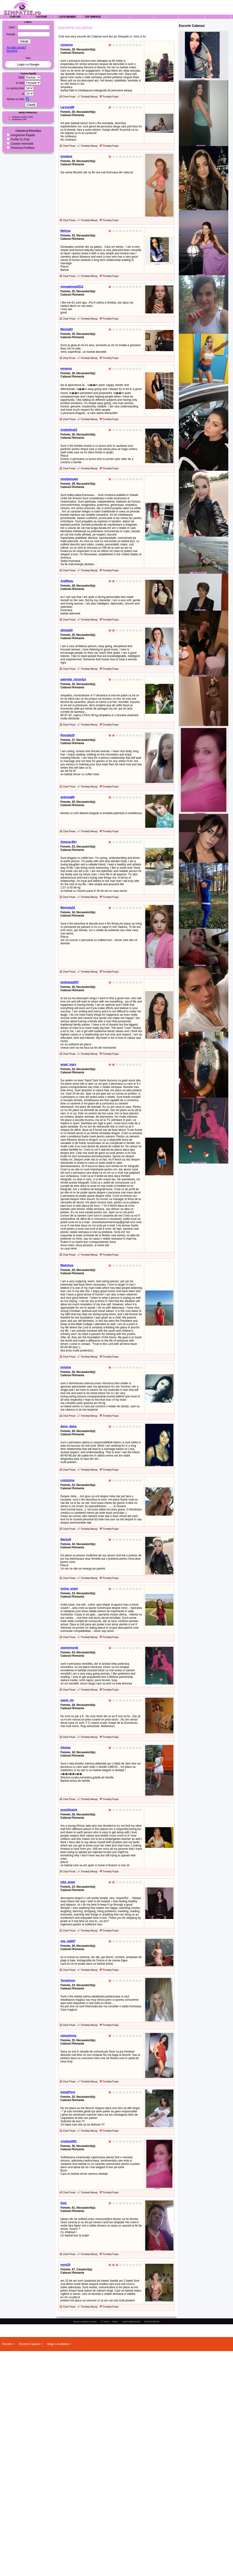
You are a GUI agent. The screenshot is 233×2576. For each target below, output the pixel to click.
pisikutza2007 (69, 982)
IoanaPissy (67, 2092)
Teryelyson (67, 1980)
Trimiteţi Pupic (109, 96)
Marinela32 (67, 907)
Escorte (7, 2344)
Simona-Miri (68, 842)
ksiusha (65, 1367)
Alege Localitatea (57, 2344)
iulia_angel (67, 1882)
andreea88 (67, 797)
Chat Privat (67, 96)
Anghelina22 (68, 429)
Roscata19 (67, 735)
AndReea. (66, 581)
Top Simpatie (93, 17)
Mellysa (65, 230)
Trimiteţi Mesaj (87, 96)
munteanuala (69, 479)
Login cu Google (28, 64)
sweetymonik (69, 1647)
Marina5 (65, 1539)
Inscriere (12, 51)
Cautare (41, 17)
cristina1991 (68, 2141)
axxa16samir (68, 1809)
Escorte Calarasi (29, 2344)
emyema (66, 368)
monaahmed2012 (71, 286)
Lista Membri (67, 17)
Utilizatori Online (19, 117)
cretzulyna (67, 1480)
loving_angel (69, 1588)
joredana (66, 156)
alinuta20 (66, 630)
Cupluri (15, 17)
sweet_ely (67, 1700)
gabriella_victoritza (73, 679)
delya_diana (68, 1426)
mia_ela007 (68, 1941)
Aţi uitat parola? (16, 47)
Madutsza (66, 1265)
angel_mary (68, 1064)
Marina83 (66, 329)
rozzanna (66, 44)
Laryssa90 (67, 107)
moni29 (65, 2264)
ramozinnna (68, 2035)
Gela (63, 2203)
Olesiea (65, 1747)
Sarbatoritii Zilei (19, 119)
